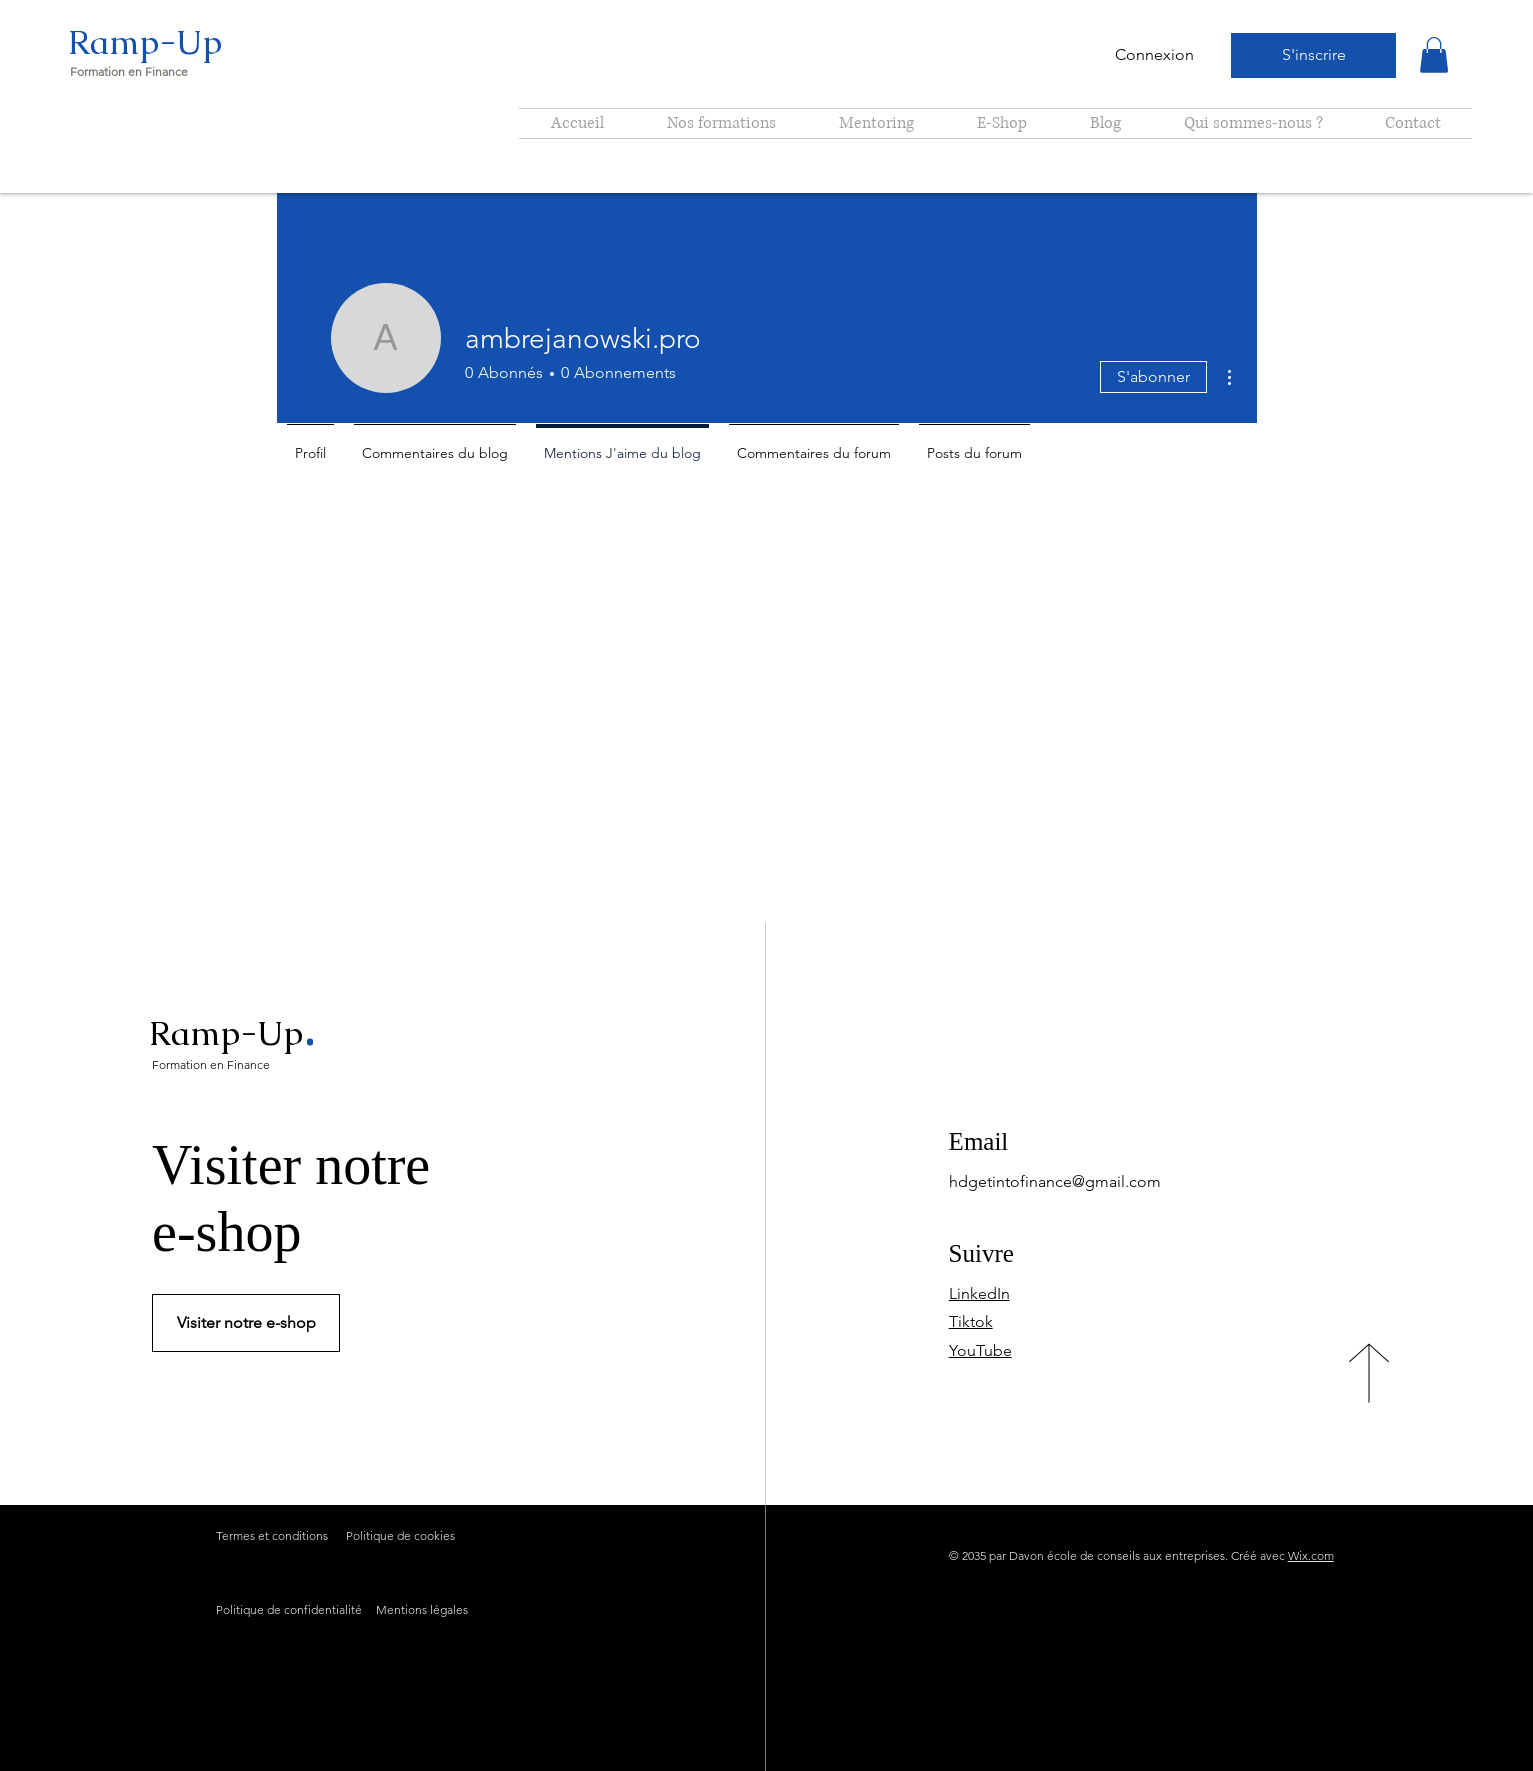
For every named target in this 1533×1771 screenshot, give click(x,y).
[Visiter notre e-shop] (246, 1323)
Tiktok (971, 1321)
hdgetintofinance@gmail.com (1055, 1181)
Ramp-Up (145, 42)
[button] (1434, 55)
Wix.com (1311, 1555)
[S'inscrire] (1313, 55)
